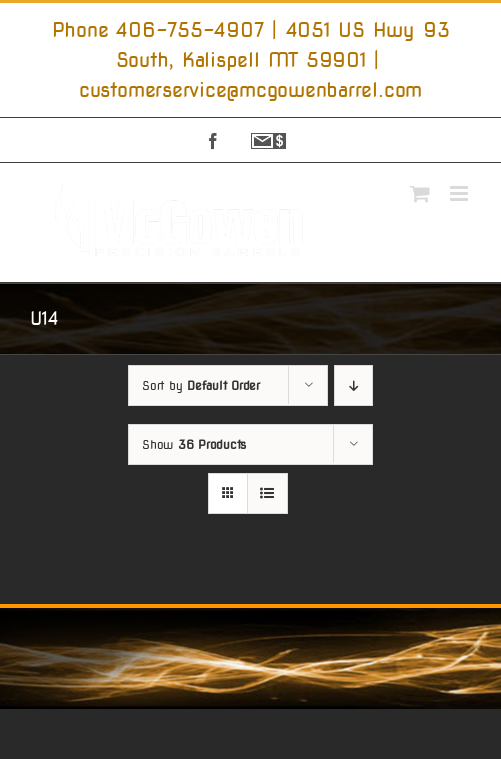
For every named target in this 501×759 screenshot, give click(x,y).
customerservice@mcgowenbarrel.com (250, 90)
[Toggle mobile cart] (420, 193)
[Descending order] (353, 385)
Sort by (201, 385)
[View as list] (267, 493)
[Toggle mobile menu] (460, 193)
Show (194, 444)
